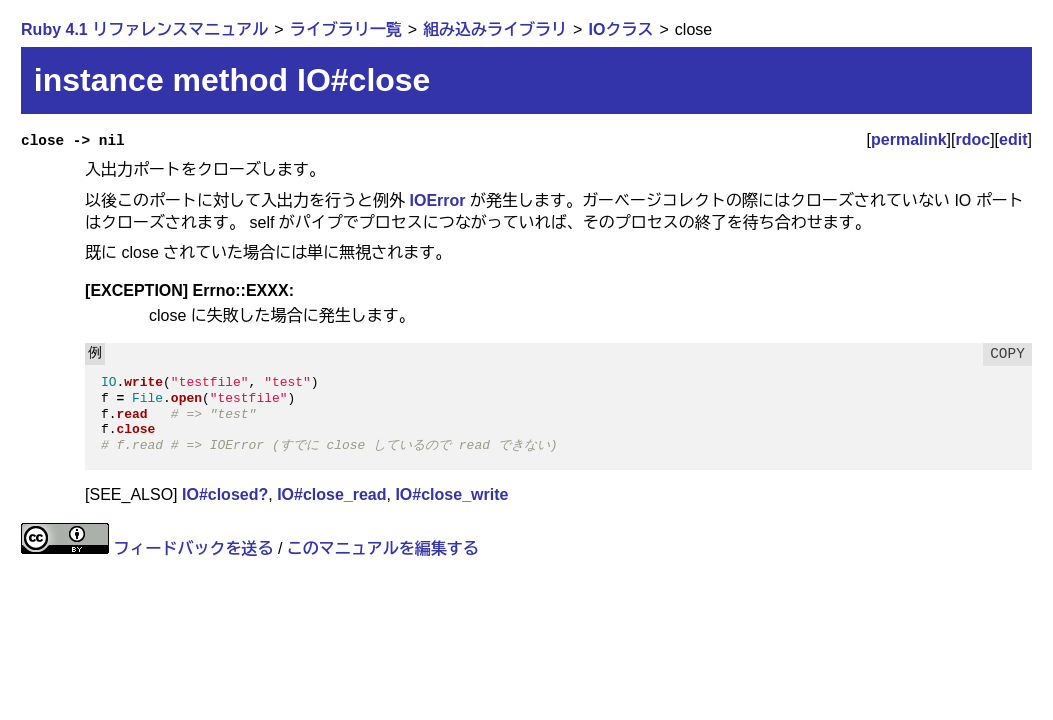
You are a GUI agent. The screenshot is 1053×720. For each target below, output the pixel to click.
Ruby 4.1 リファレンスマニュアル (144, 29)
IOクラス (621, 29)
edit (1013, 139)
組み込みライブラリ (495, 29)
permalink (909, 139)
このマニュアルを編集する (383, 548)
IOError (438, 200)
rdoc (972, 139)
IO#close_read (331, 494)
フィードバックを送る (194, 548)
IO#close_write (451, 494)
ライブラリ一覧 (346, 29)
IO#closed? (225, 494)
